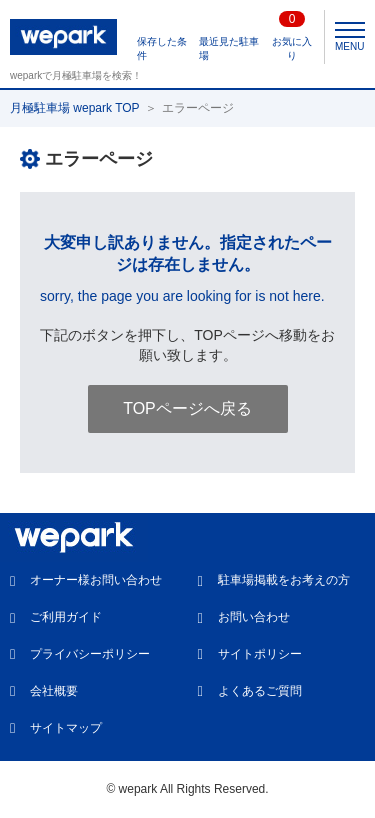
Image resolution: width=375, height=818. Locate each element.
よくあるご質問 (260, 691)
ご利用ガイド (66, 617)
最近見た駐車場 (229, 48)
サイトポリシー (260, 654)
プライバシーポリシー (90, 654)
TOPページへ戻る (187, 408)
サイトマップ (66, 728)
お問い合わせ (254, 617)
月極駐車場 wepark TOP (75, 108)
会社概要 (54, 691)
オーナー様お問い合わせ (96, 580)
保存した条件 (162, 48)
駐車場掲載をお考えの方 (284, 580)
